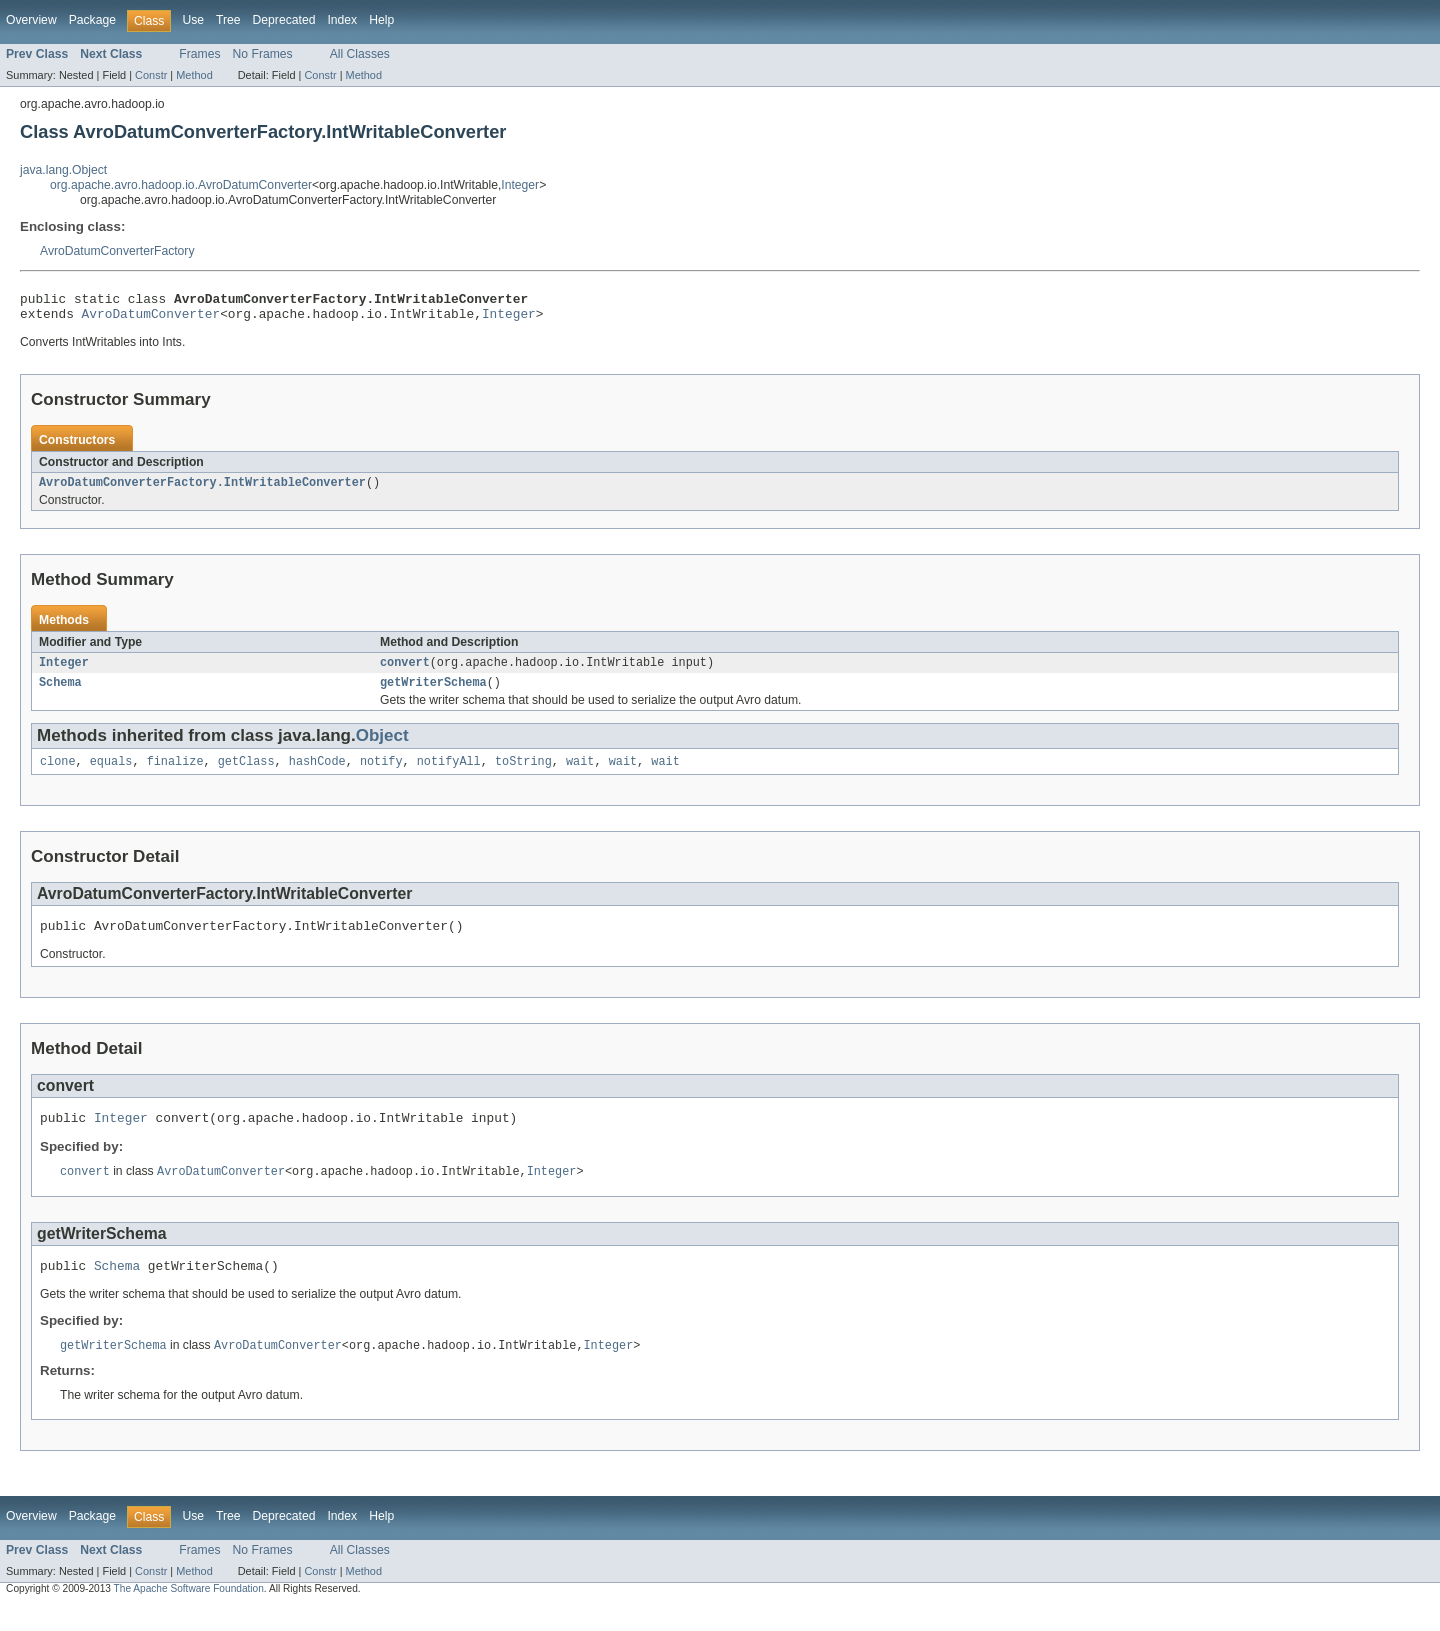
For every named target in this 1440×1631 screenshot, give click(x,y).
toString (523, 775)
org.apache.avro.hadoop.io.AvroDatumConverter (181, 185)
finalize (175, 775)
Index (342, 20)
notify (381, 775)
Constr (151, 75)
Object (382, 747)
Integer (520, 185)
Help (381, 20)
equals (111, 775)
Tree (228, 20)
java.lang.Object (63, 170)
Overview (31, 20)
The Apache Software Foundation (189, 1613)
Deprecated (284, 20)
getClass (246, 775)
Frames (199, 54)
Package (92, 20)
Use (193, 20)
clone (58, 775)
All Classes (360, 54)
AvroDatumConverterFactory (117, 251)
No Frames (263, 54)
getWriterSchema (433, 694)
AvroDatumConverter (151, 319)
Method (194, 75)
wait (580, 775)
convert (405, 672)
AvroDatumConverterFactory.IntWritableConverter (202, 490)
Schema (60, 694)
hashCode (317, 775)
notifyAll (449, 775)
